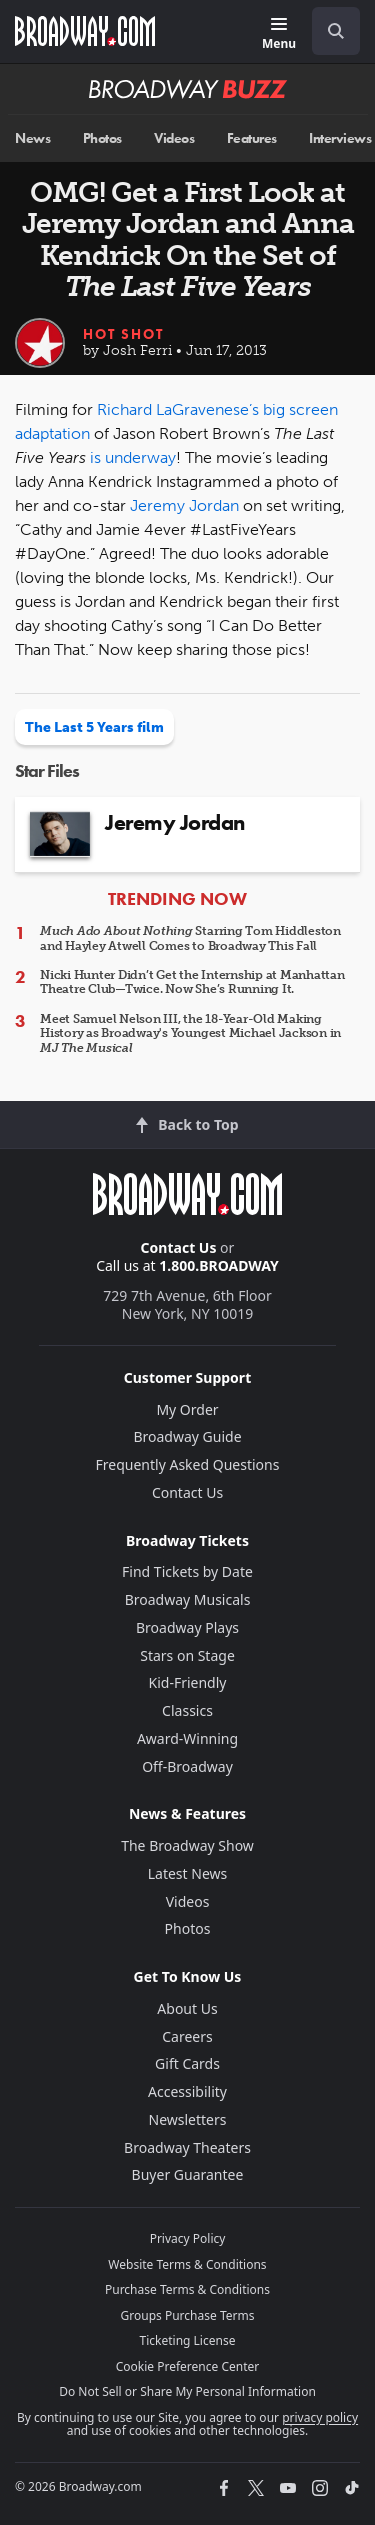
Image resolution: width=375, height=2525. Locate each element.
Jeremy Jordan (184, 505)
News (32, 138)
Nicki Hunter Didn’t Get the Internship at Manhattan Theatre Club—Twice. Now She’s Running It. (192, 982)
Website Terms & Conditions (187, 2264)
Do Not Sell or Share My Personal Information (187, 2391)
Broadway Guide (187, 1436)
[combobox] (328, 31)
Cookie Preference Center (188, 2366)
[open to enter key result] (336, 31)
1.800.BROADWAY (219, 1265)
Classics (187, 1710)
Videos (174, 138)
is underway (133, 457)
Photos (102, 138)
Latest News (188, 1873)
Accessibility (187, 2091)
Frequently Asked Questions (188, 1464)
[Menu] (279, 34)
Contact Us (179, 1247)
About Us (187, 2008)
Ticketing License (188, 2340)
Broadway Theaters (187, 2147)
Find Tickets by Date (187, 1571)
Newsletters (188, 2119)
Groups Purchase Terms (188, 2315)
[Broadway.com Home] (85, 31)
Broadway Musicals (188, 1599)
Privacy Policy (188, 2238)
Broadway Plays (187, 1627)
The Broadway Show (187, 1845)
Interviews (340, 138)
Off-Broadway (187, 1766)
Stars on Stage (187, 1655)
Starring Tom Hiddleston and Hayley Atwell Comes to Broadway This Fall (190, 938)
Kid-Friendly (188, 1682)
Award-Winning (187, 1738)
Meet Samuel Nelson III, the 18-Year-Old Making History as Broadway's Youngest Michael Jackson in (190, 1033)
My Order (187, 1409)
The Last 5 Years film (94, 727)
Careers (187, 2036)
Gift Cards (187, 2063)
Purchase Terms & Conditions (187, 2289)
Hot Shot (123, 334)
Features (252, 138)
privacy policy (320, 2417)
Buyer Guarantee (188, 2174)
